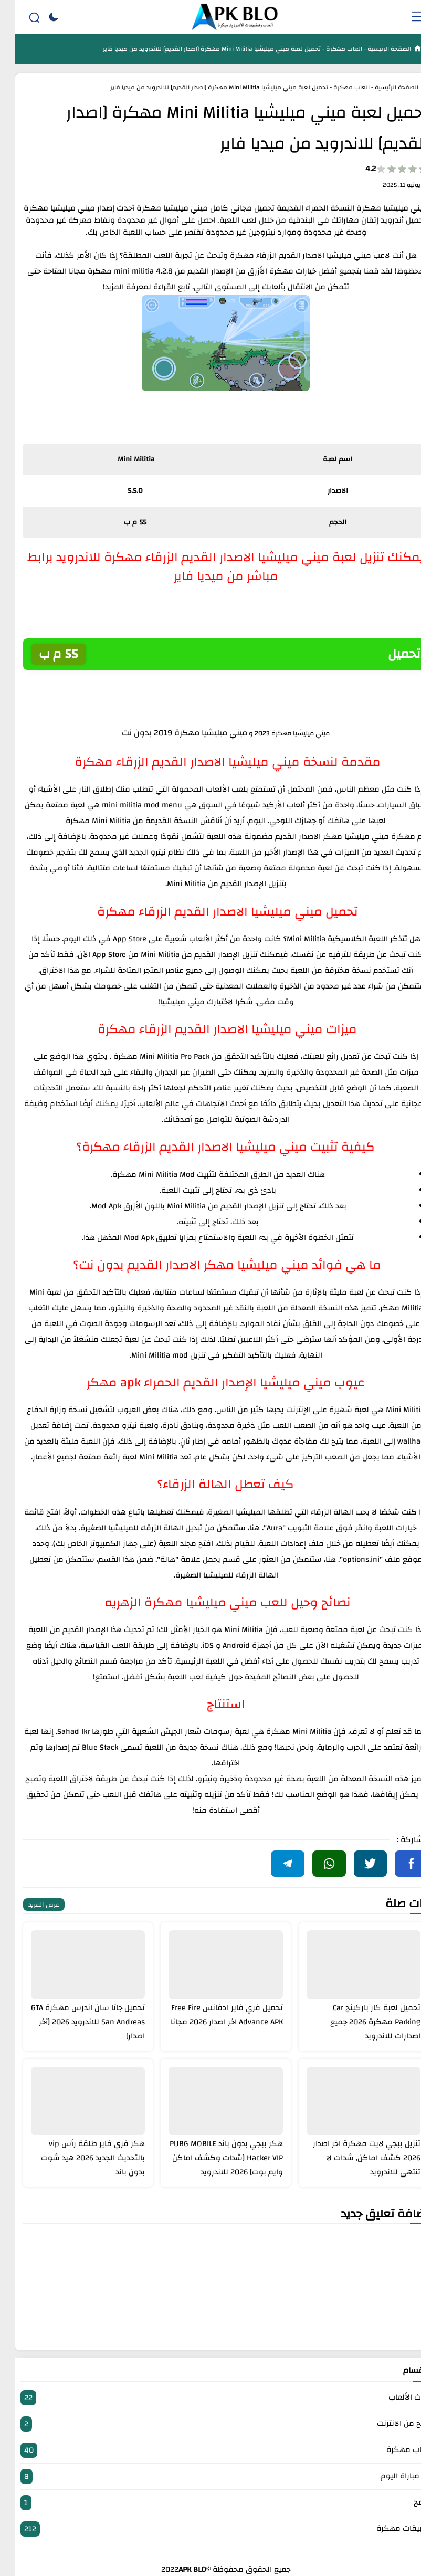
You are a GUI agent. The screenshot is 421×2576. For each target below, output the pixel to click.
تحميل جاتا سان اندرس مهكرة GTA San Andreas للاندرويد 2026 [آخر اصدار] (73, 2022)
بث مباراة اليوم (210, 2476)
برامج (210, 2502)
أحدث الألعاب (210, 2397)
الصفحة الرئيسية (373, 49)
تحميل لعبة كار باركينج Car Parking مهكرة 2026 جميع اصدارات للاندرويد (360, 2022)
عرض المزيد (28, 1904)
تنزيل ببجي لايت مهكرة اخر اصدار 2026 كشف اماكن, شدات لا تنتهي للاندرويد (351, 2158)
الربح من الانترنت (210, 2424)
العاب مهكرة (328, 49)
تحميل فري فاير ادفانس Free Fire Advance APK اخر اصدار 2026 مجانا (211, 2015)
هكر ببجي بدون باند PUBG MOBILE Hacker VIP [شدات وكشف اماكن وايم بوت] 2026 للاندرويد (211, 2158)
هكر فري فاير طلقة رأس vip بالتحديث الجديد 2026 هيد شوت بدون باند (78, 2158)
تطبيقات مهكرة (210, 2529)
